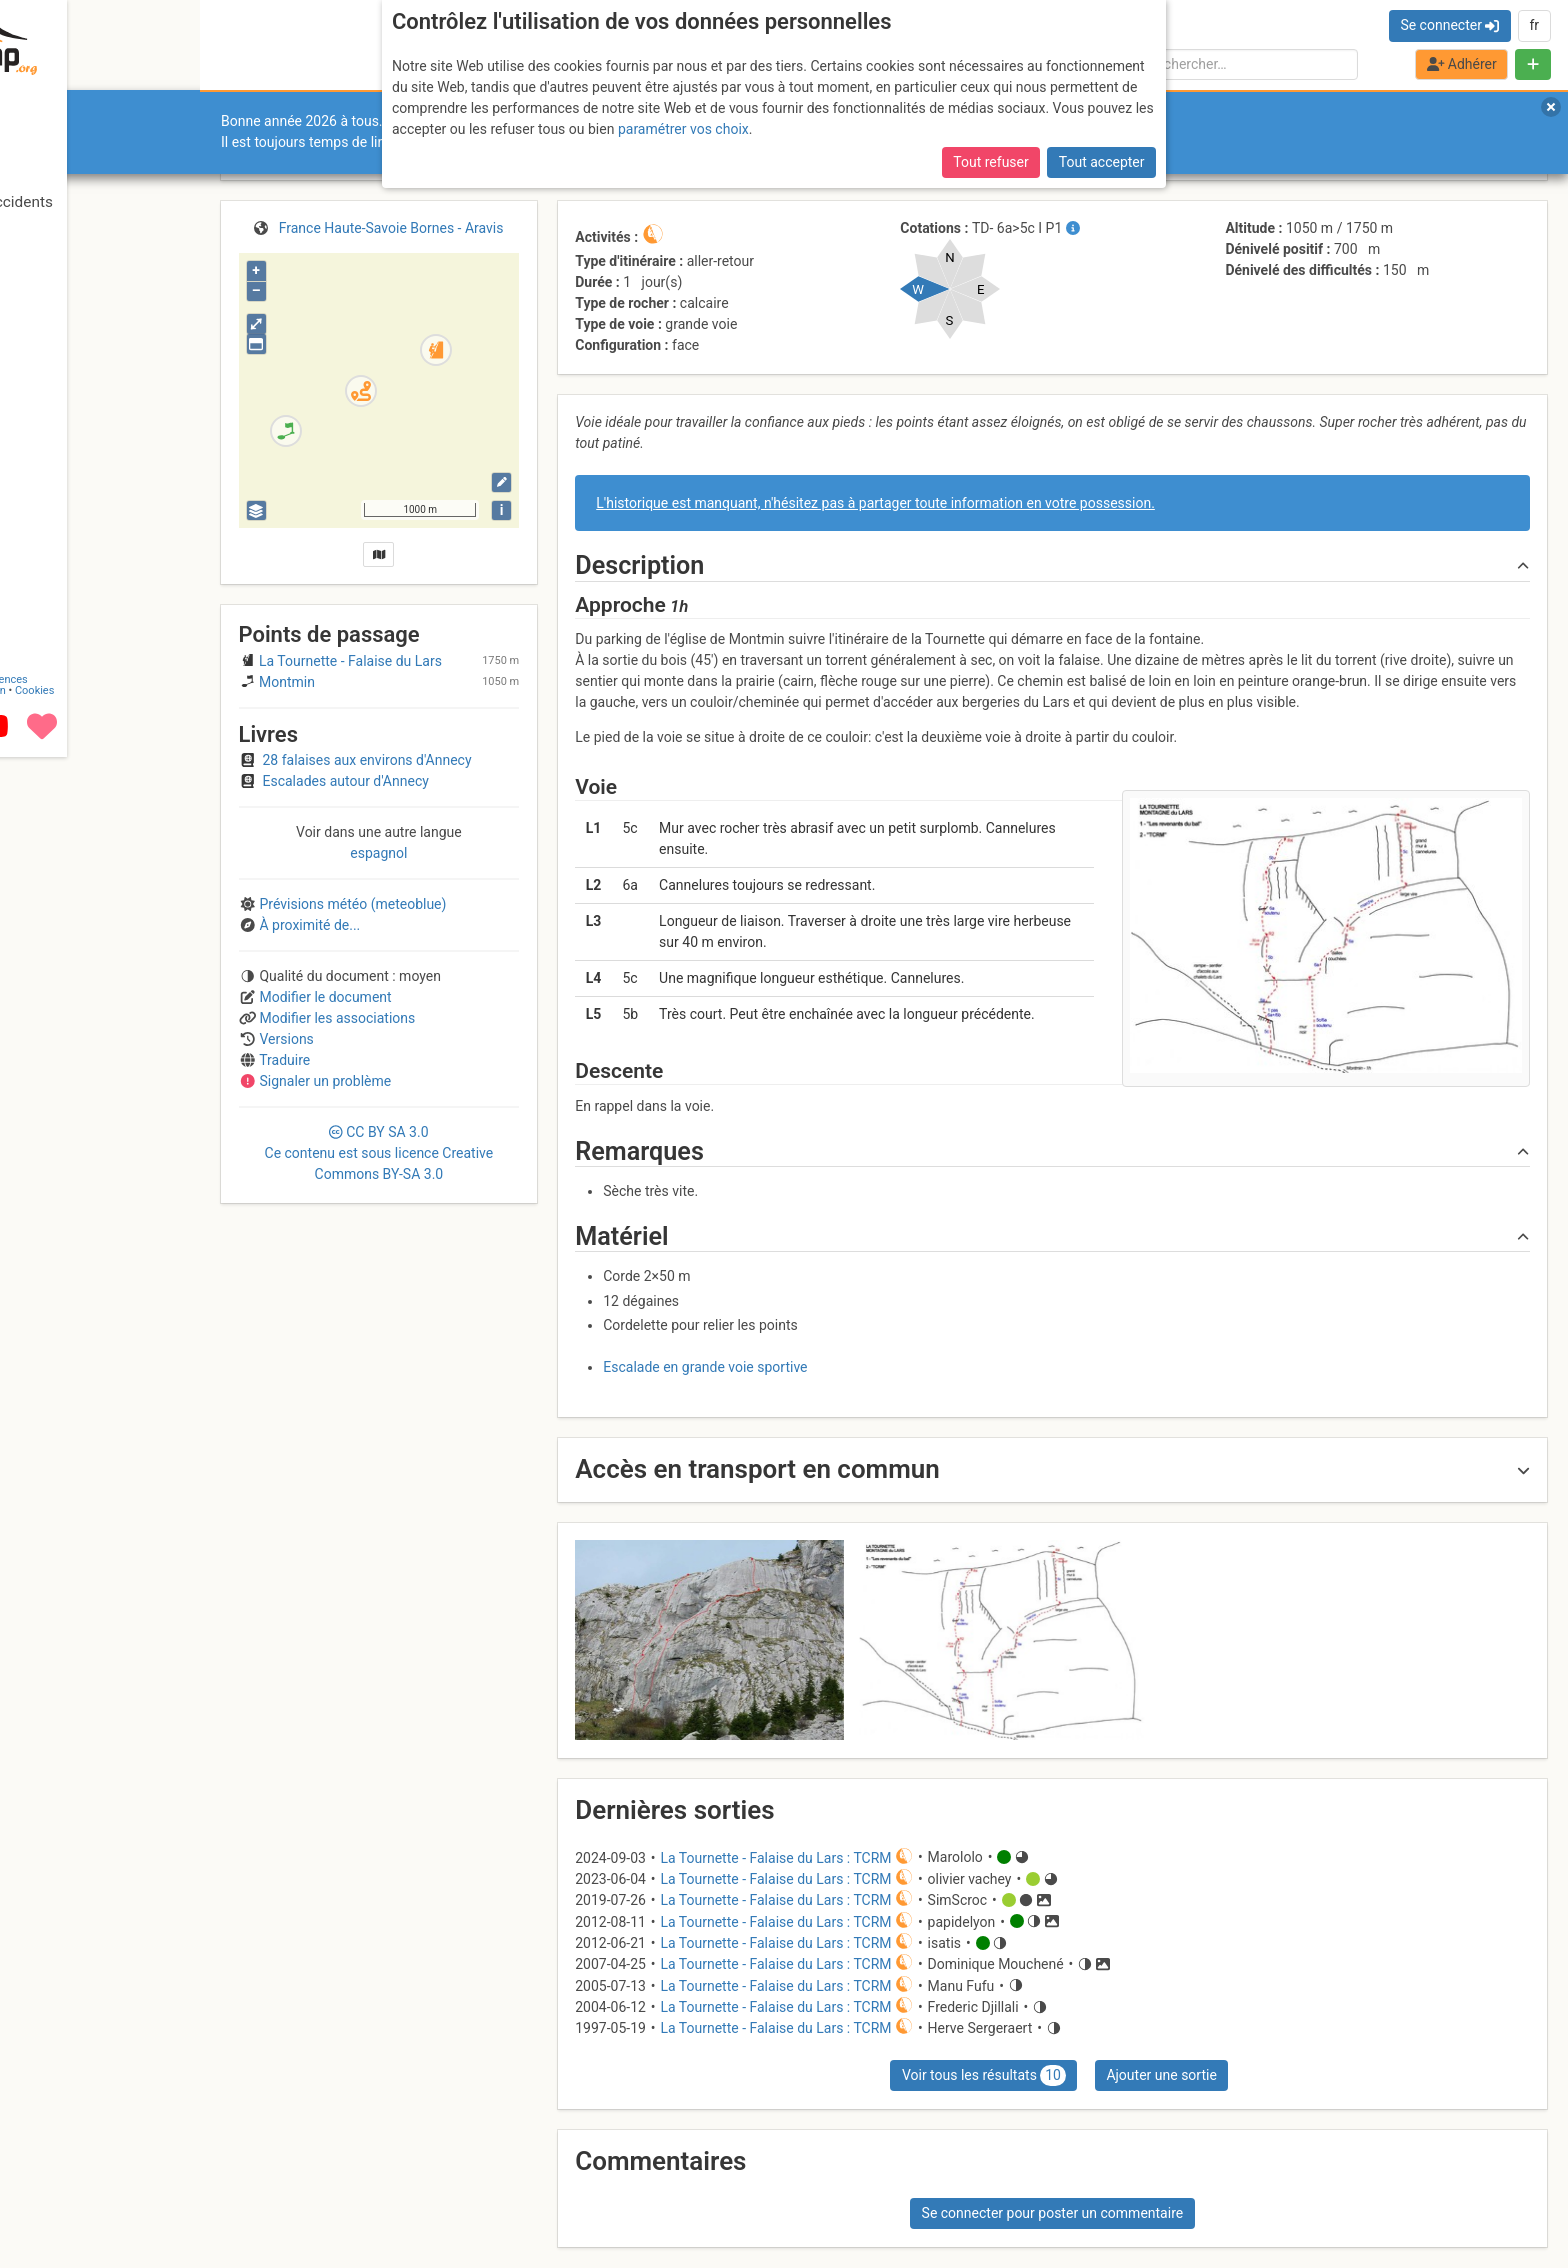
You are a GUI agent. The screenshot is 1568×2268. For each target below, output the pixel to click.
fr (1534, 25)
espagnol (378, 853)
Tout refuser (990, 162)
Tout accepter (1102, 162)
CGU (98, 2190)
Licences (139, 2190)
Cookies (167, 2201)
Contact (58, 2190)
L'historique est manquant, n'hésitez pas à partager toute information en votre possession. (875, 503)
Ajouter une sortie (1161, 2075)
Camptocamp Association (75, 2201)
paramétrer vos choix (683, 129)
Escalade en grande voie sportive (705, 1367)
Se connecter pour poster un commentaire (1053, 2213)
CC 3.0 (379, 1153)
